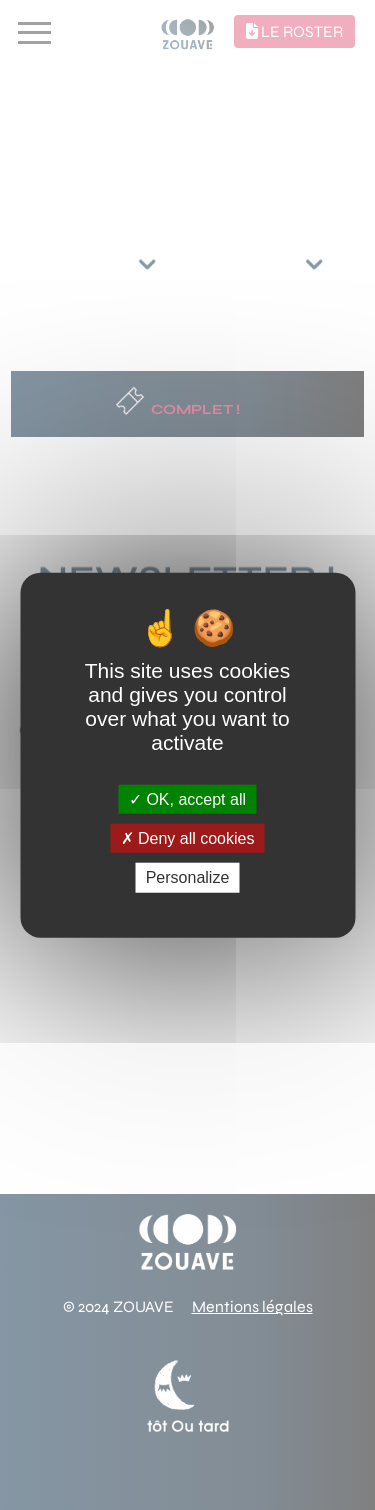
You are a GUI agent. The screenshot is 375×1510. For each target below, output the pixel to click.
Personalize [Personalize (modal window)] (188, 877)
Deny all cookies (188, 838)
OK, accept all (187, 799)
